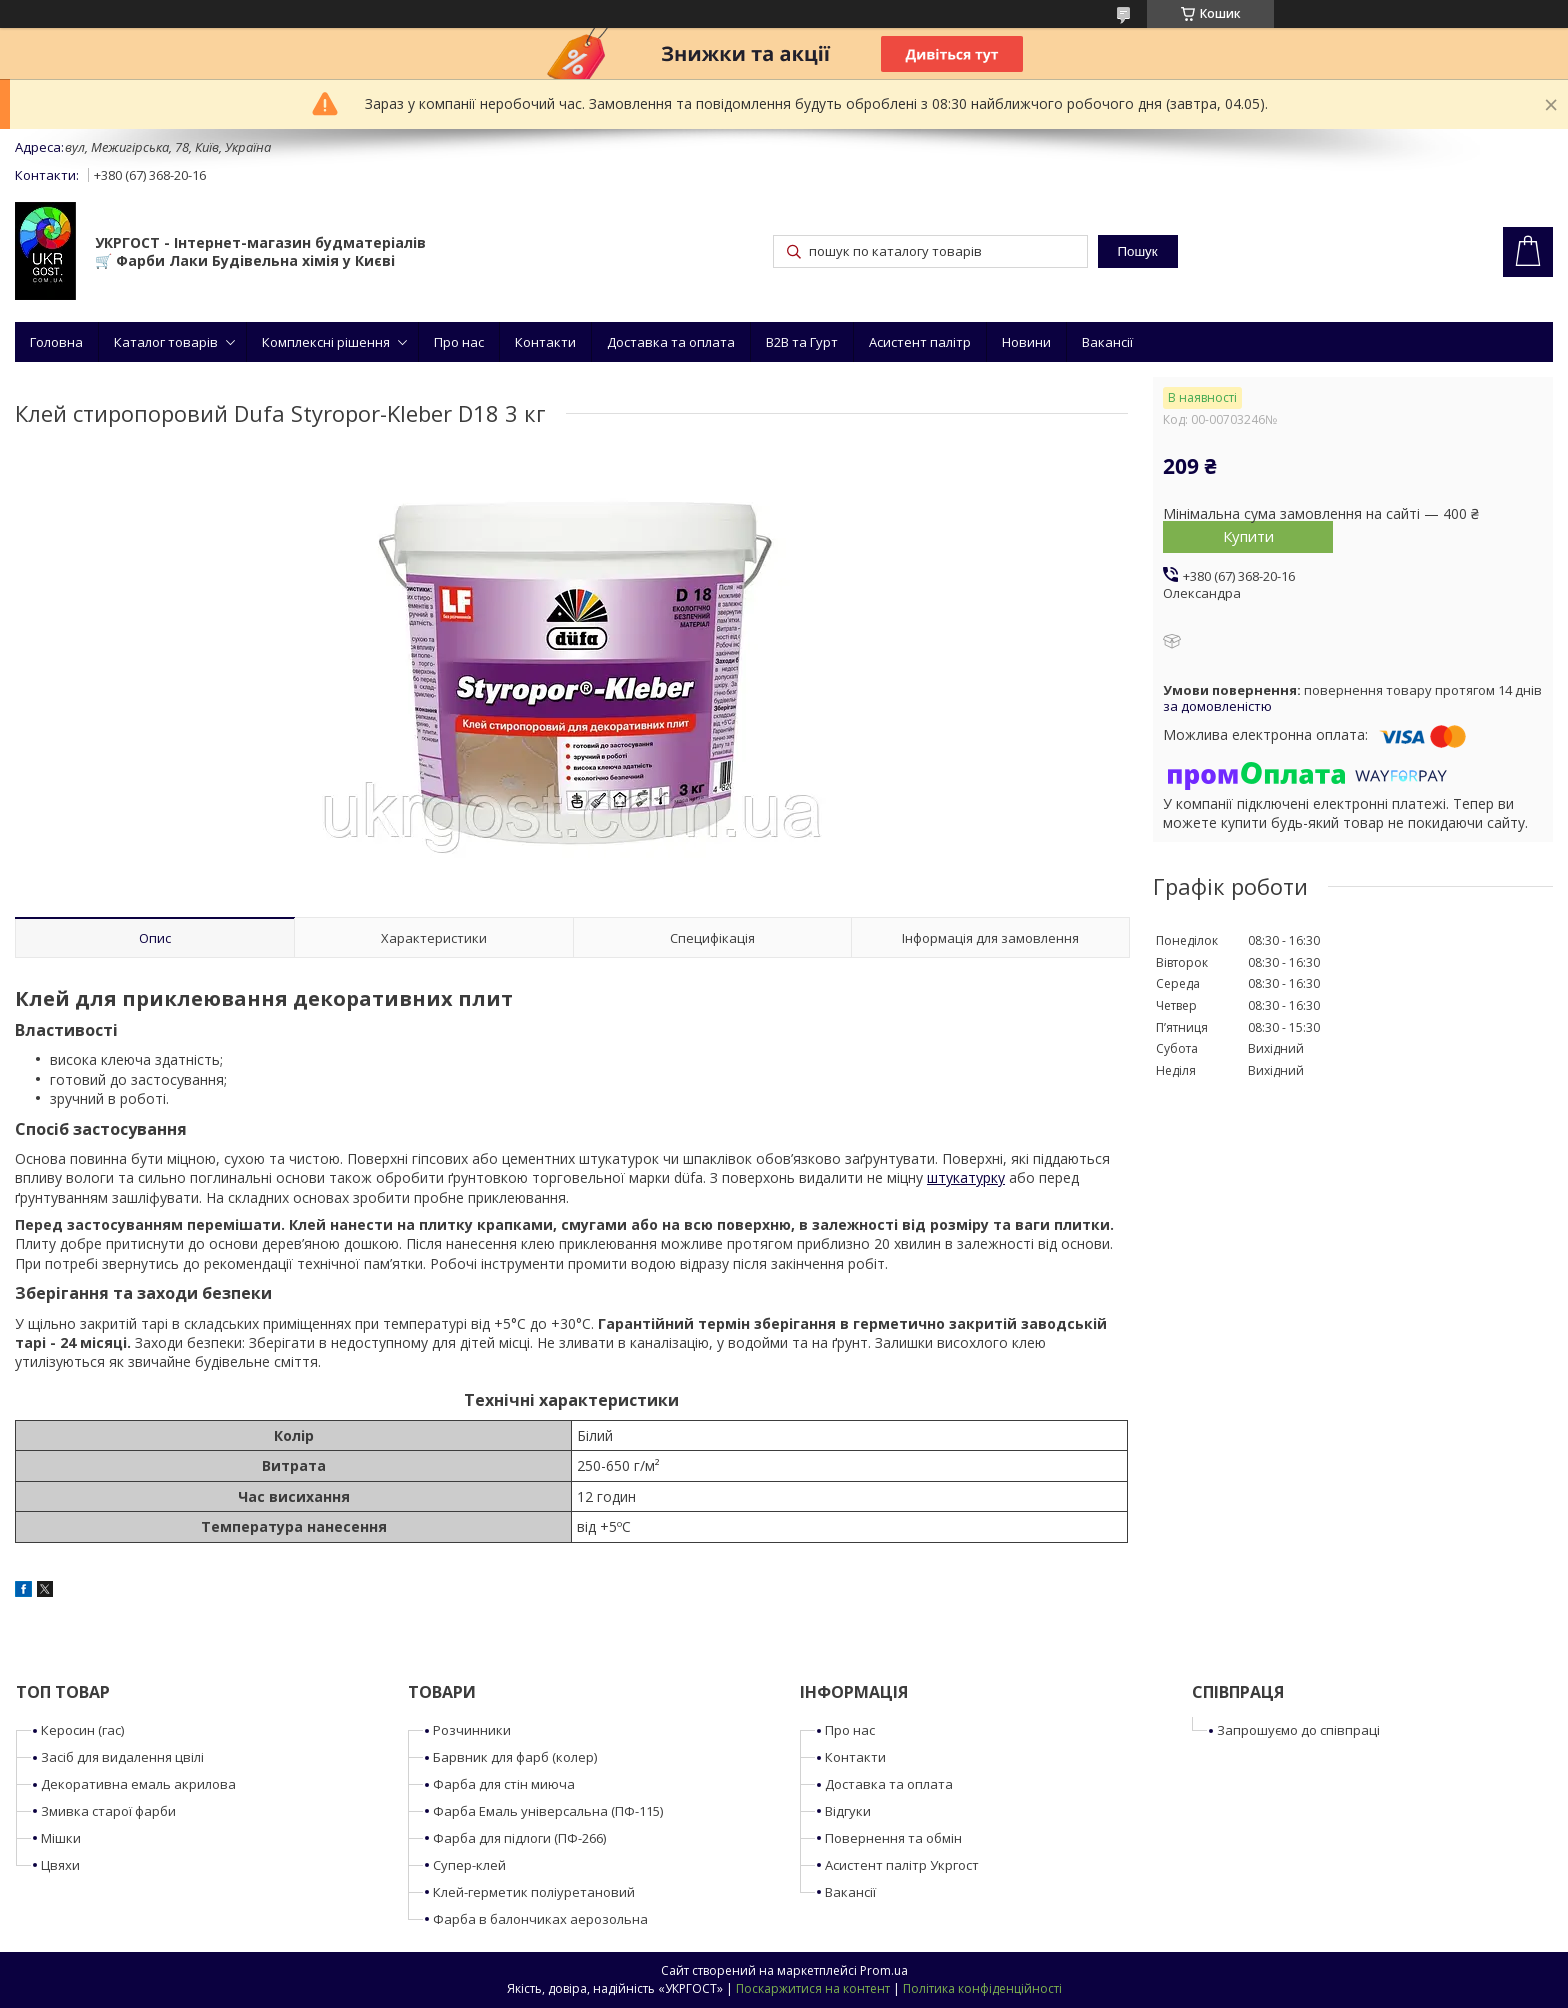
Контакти (545, 342)
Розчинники (472, 1730)
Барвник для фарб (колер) (515, 1757)
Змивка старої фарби (108, 1811)
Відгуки (848, 1811)
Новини (1026, 342)
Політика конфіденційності (982, 1988)
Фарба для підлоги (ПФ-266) (519, 1838)
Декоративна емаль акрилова (138, 1784)
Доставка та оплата (671, 342)
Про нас (459, 342)
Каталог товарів (166, 342)
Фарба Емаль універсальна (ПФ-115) (548, 1811)
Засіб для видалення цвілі (122, 1757)
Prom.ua (884, 1970)
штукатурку (966, 1177)
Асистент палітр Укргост (902, 1865)
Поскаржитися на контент (813, 1988)
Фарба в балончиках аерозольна (540, 1919)
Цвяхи (60, 1865)
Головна (56, 342)
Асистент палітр (920, 342)
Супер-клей (469, 1865)
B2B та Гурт (802, 342)
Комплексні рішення (326, 342)
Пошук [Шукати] (1137, 251)
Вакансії (1107, 342)
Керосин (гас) (82, 1730)
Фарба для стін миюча (504, 1784)
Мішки (61, 1838)
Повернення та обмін (893, 1838)
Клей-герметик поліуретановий (534, 1892)
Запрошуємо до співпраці (1298, 1730)
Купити (1248, 536)
